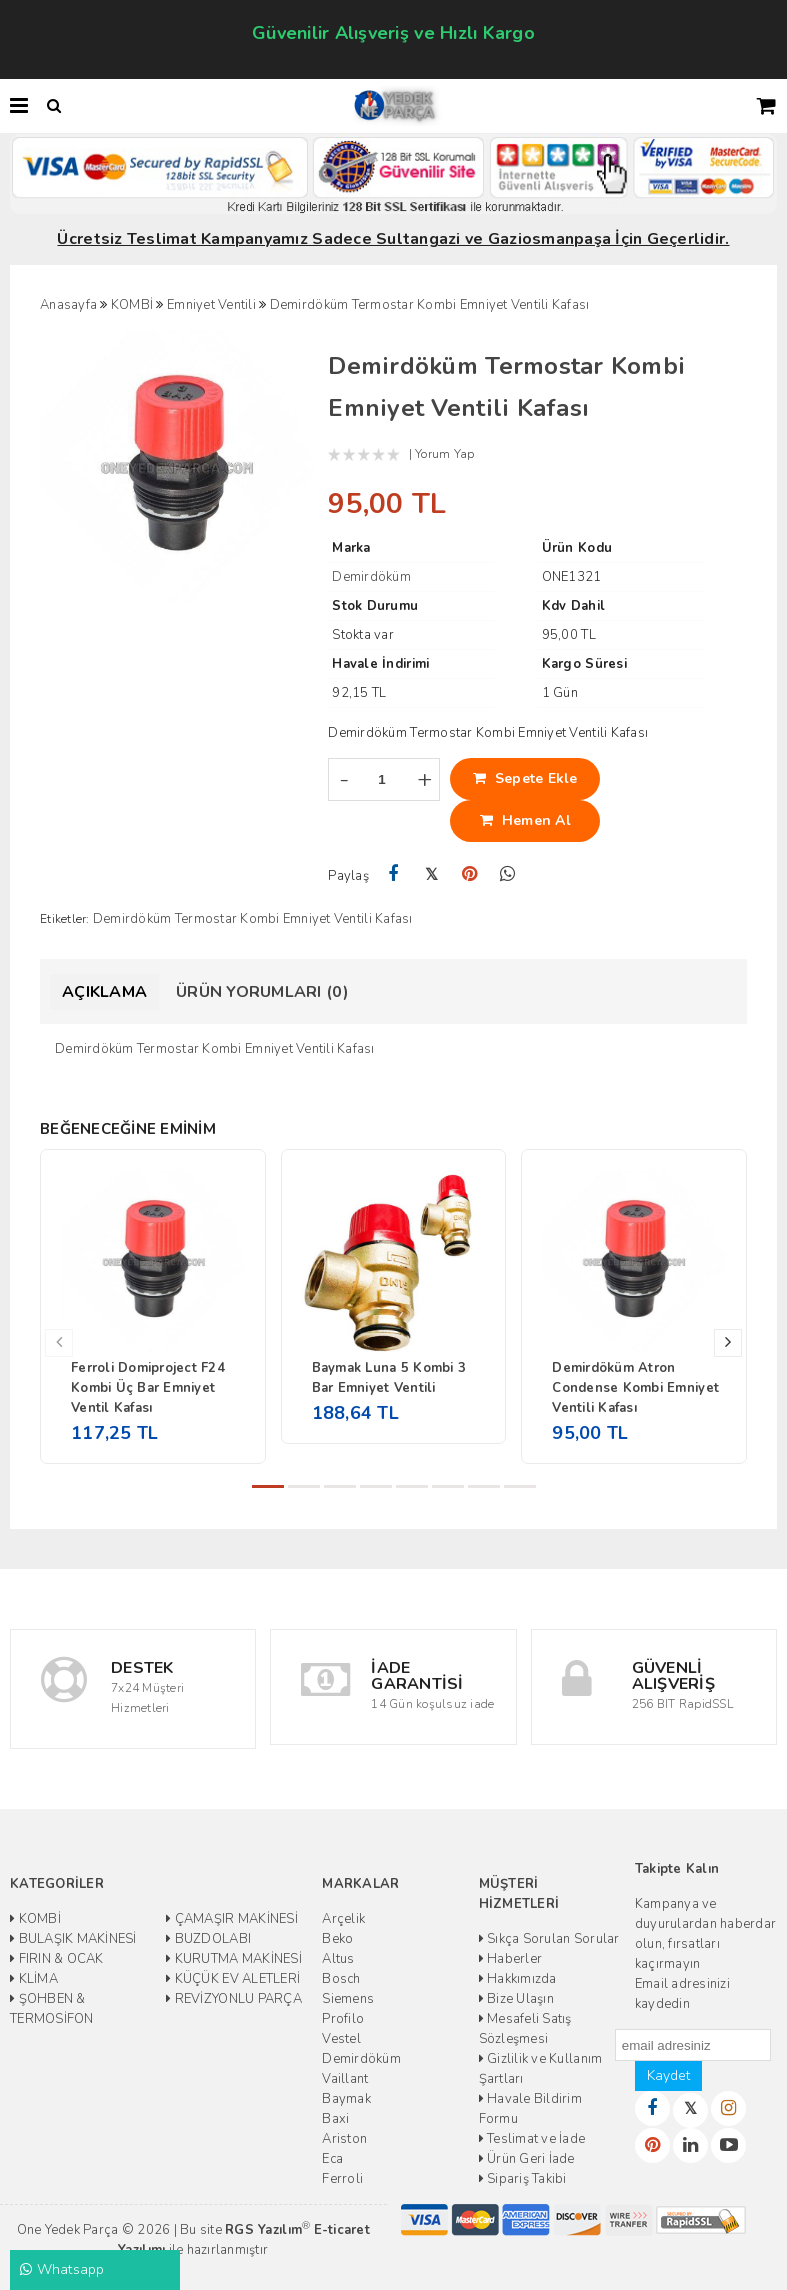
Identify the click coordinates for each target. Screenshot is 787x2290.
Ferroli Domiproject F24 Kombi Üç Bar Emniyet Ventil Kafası (148, 1388)
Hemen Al (525, 820)
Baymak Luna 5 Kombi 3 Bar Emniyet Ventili (389, 1378)
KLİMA (34, 1979)
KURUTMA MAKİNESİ (234, 1959)
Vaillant (345, 2079)
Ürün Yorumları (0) (262, 992)
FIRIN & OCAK (57, 1959)
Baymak (346, 2099)
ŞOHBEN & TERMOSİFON (52, 2009)
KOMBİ (35, 1919)
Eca (332, 2159)
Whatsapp (62, 2269)
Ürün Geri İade (527, 2159)
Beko (337, 1939)
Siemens (348, 1999)
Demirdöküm (361, 2059)
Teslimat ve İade (532, 2139)
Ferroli (342, 2179)
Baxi (335, 2119)
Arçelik (343, 1919)
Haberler (511, 1959)
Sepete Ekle (525, 778)
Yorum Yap (444, 454)
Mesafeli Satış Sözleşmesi (525, 2029)
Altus (338, 1959)
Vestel (341, 2039)
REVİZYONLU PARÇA (234, 1999)
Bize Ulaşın (516, 1999)
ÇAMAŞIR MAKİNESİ (232, 1919)
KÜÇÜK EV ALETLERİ (233, 1979)
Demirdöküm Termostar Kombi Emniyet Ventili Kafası (253, 919)
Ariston (344, 2139)
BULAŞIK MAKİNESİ (73, 1939)
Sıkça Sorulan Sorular (549, 1939)
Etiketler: (65, 919)
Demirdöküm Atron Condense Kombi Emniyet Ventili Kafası (635, 1388)
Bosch (341, 1979)
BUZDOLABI (208, 1939)
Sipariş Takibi (523, 2179)
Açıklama (104, 992)
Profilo (343, 2019)
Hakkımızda (518, 1979)
